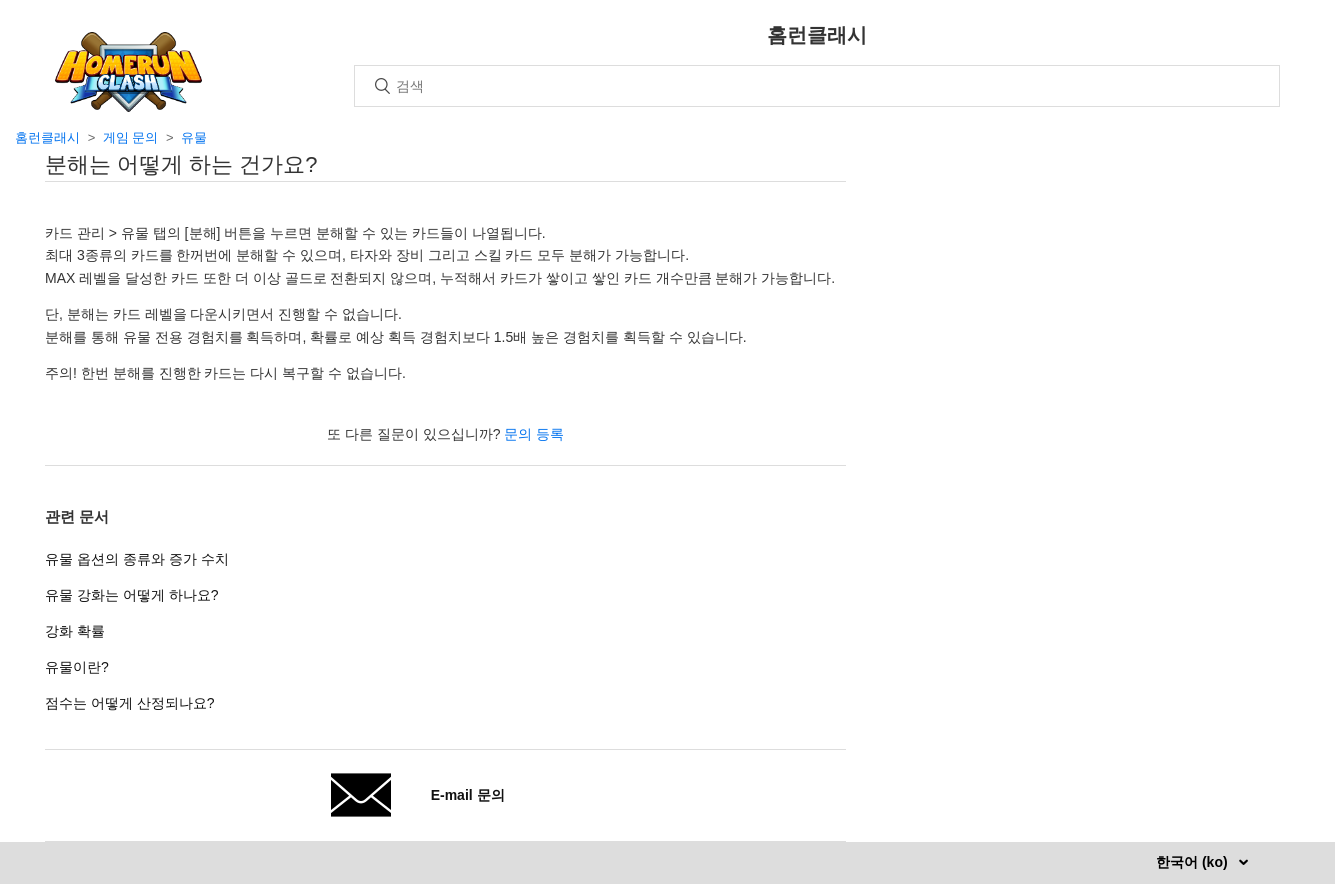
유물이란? (77, 667)
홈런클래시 (47, 137)
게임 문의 (131, 137)
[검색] (817, 86)
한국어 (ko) (1193, 862)
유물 (194, 137)
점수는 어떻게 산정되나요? (130, 703)
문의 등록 (534, 434)
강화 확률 (75, 631)
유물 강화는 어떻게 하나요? (131, 595)
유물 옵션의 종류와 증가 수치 (137, 559)
